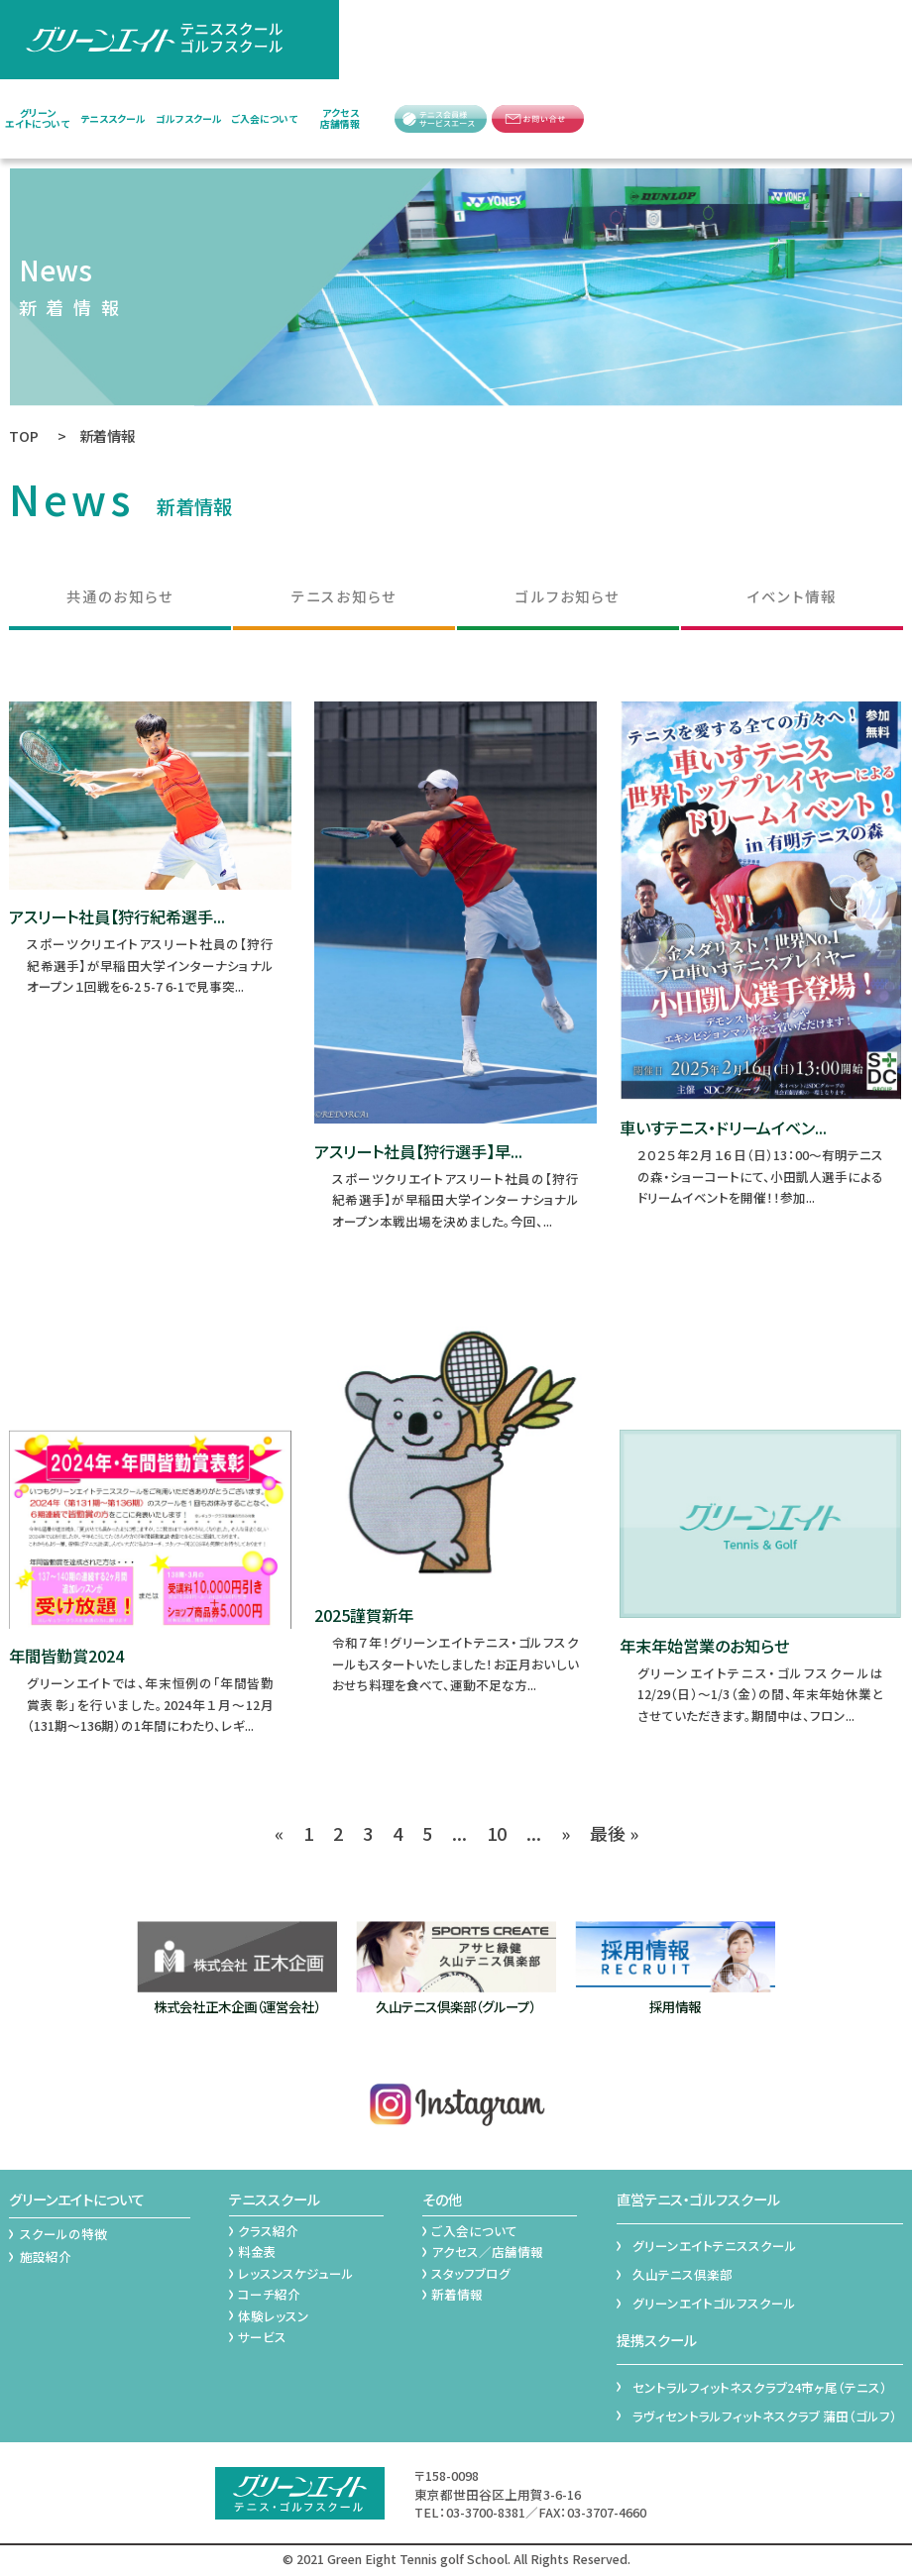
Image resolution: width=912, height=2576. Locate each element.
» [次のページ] (565, 1833)
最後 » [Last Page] (614, 1833)
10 (497, 1833)
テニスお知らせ (344, 596)
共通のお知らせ (119, 596)
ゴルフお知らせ (567, 596)
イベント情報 (792, 596)
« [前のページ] (279, 1833)
